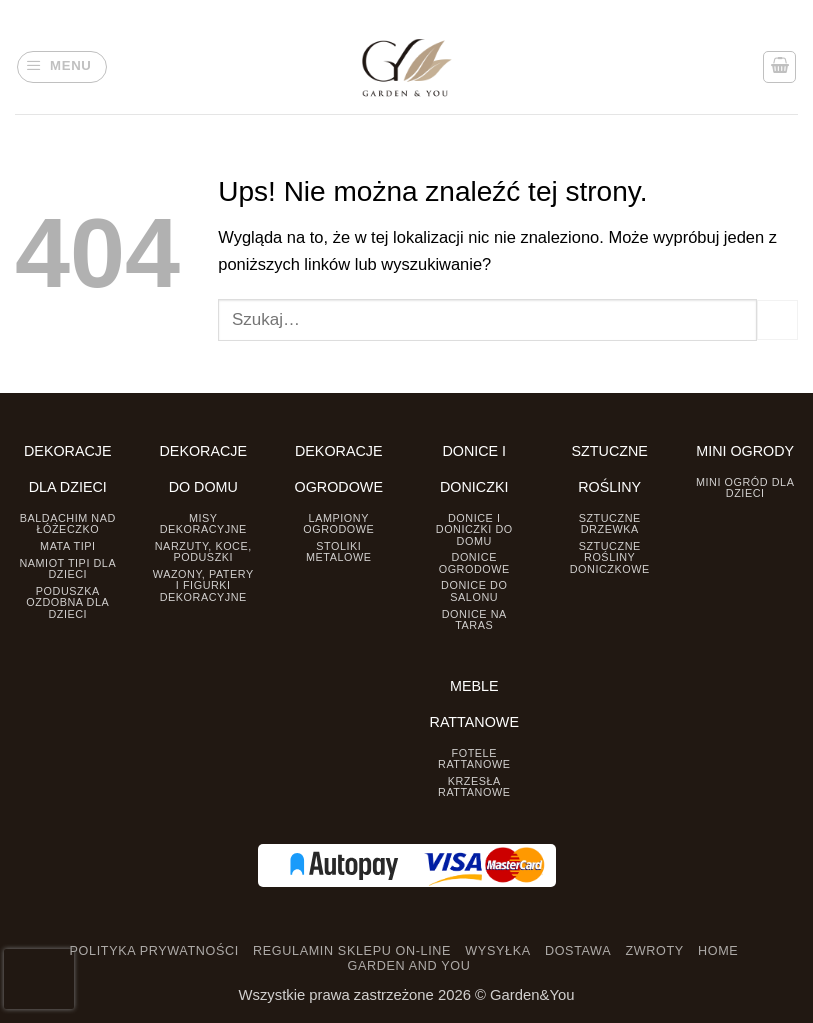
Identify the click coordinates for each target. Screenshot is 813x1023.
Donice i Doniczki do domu (474, 529)
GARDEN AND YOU (409, 966)
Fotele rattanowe (474, 758)
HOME (718, 951)
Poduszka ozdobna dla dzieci (67, 602)
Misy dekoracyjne (203, 523)
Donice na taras (474, 619)
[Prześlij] (777, 320)
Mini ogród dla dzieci (745, 487)
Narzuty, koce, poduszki (203, 551)
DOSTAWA (578, 951)
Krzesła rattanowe (474, 786)
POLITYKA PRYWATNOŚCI (154, 951)
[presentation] (39, 979)
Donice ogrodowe (474, 562)
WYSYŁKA (497, 951)
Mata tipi (67, 546)
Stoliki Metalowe (339, 551)
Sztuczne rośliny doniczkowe (610, 557)
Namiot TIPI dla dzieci (67, 568)
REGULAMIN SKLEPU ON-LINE (352, 951)
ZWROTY (654, 951)
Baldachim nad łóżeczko (68, 523)
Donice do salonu (474, 590)
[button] (62, 67)
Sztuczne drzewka (610, 523)
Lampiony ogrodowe (338, 523)
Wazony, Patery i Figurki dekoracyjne (203, 585)
